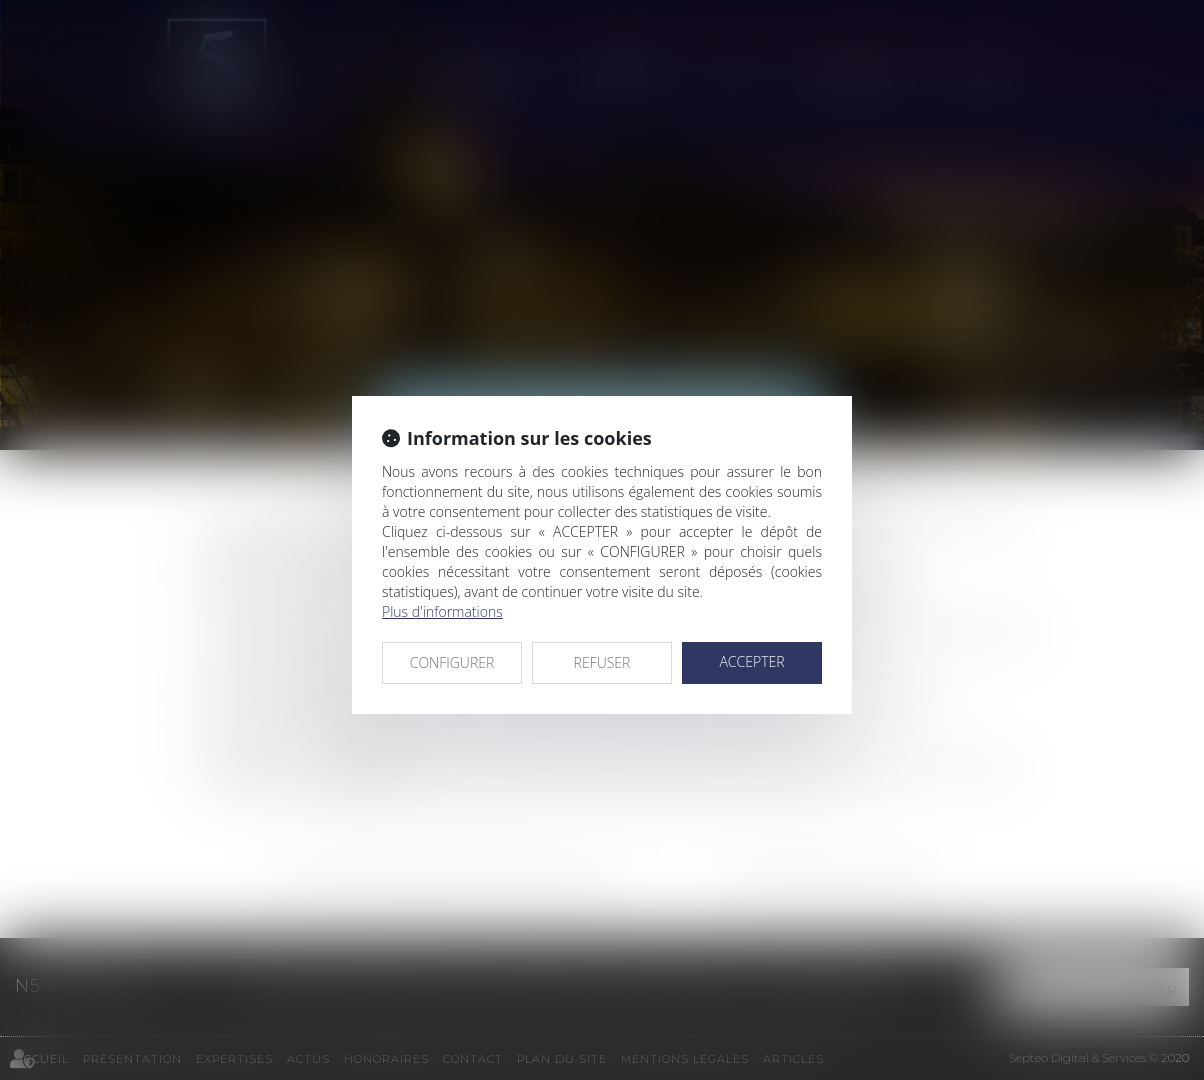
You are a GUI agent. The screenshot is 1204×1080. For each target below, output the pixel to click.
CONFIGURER (452, 662)
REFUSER (602, 662)
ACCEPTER (751, 661)
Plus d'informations (442, 611)
